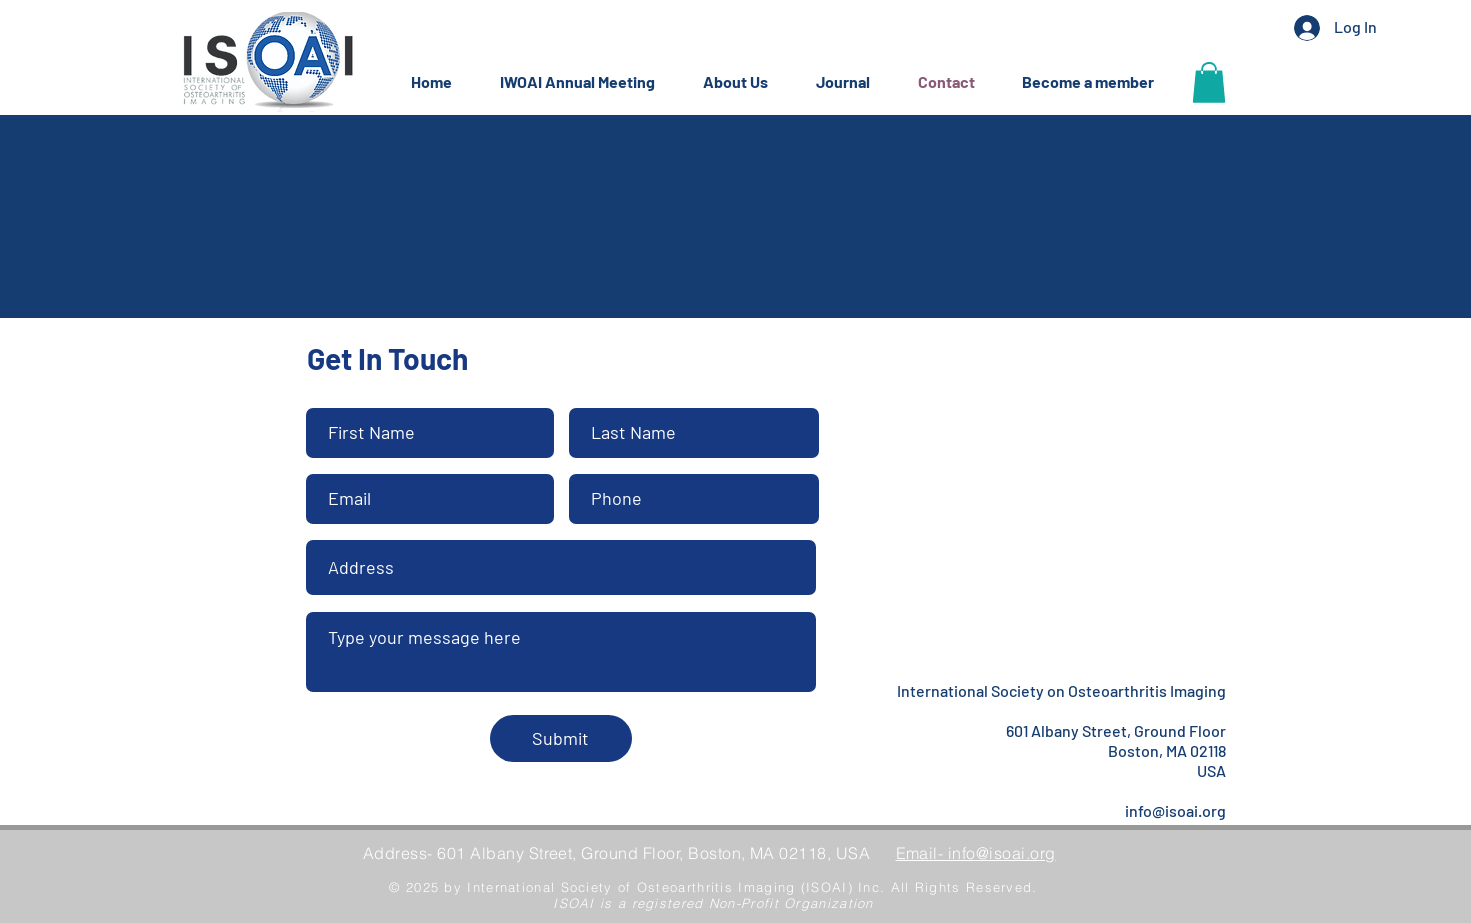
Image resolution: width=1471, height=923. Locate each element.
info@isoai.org (1175, 810)
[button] (586, 82)
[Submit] (561, 738)
